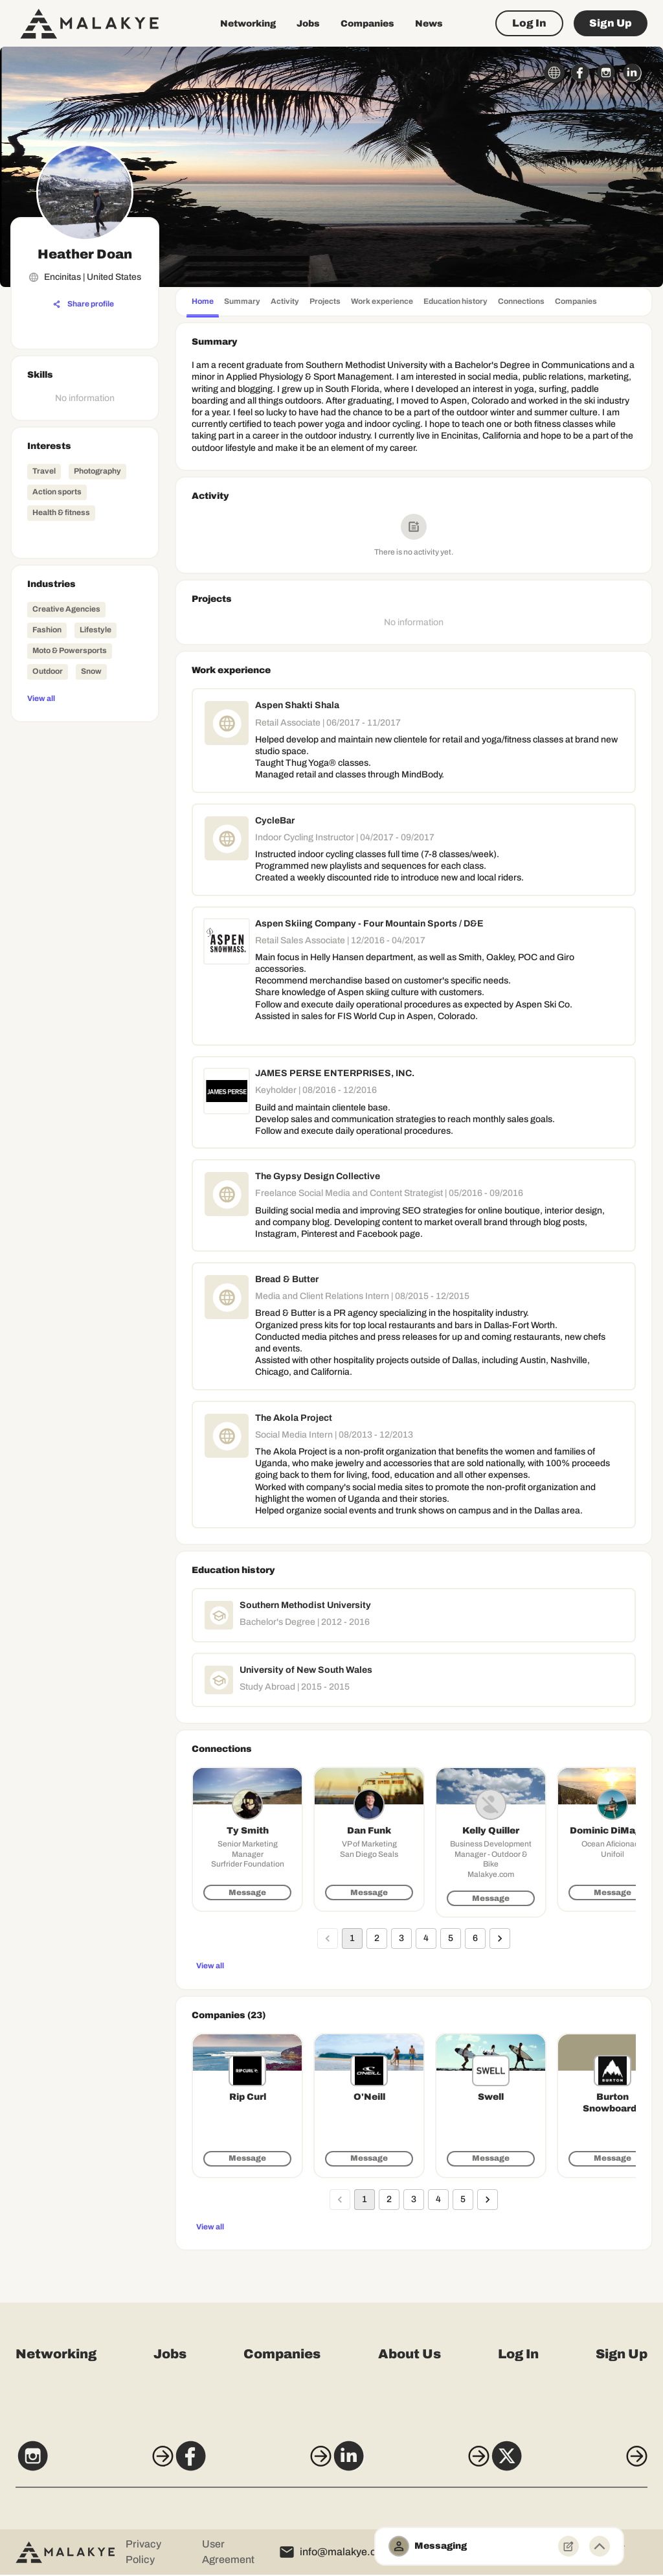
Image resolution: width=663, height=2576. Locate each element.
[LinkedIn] (415, 2464)
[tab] (202, 302)
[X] (582, 2464)
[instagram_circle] (606, 72)
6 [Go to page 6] (475, 1938)
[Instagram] (80, 2464)
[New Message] (568, 2546)
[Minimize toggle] (599, 2546)
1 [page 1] (352, 1938)
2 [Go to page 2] (377, 1938)
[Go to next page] (499, 1938)
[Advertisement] (84, 922)
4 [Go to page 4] (426, 1938)
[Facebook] (248, 2464)
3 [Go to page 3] (401, 1938)
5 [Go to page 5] (450, 1938)
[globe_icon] (554, 72)
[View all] (84, 698)
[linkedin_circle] (632, 72)
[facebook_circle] (580, 72)
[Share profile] (83, 304)
